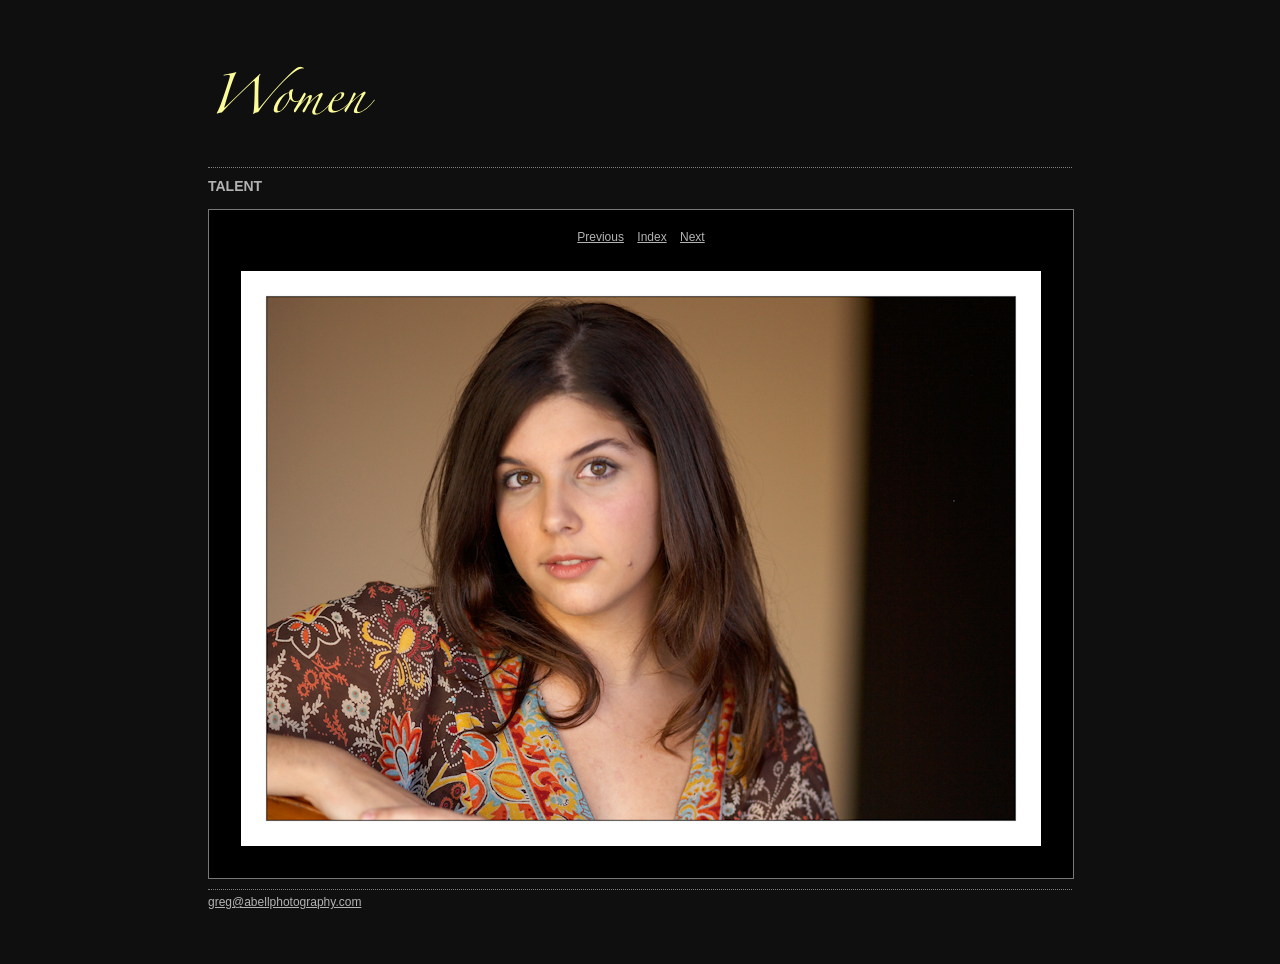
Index (651, 237)
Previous (600, 237)
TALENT (235, 186)
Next (692, 237)
